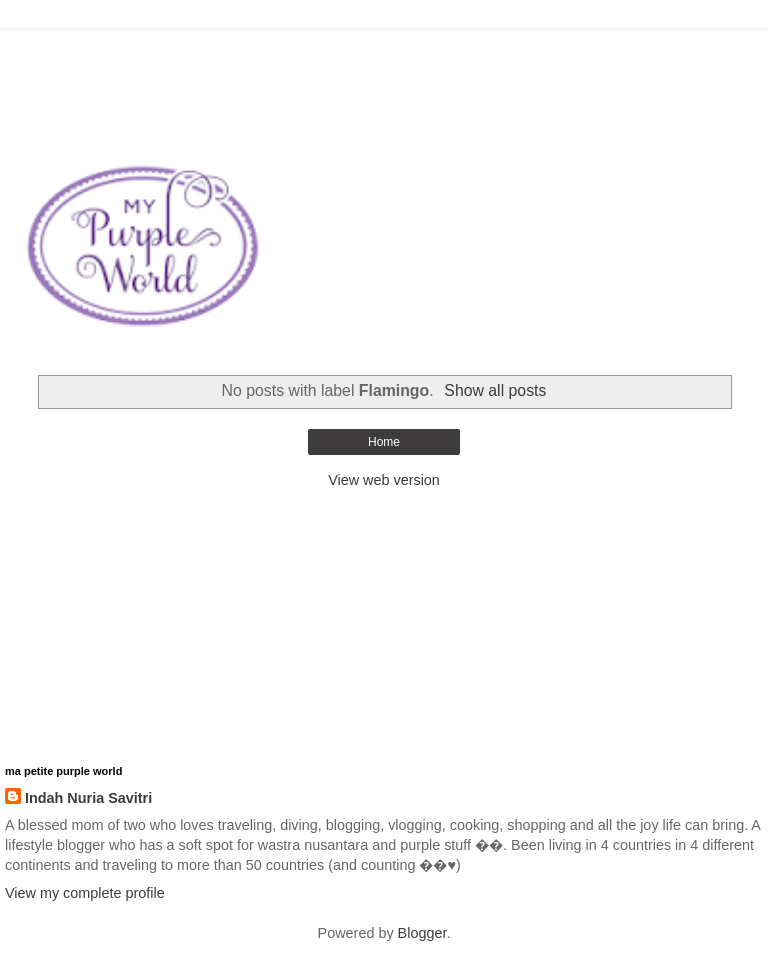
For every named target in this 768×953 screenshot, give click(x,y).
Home (384, 442)
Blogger (422, 933)
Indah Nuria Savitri (88, 798)
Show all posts (495, 390)
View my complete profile (85, 893)
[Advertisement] (384, 55)
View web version (384, 480)
